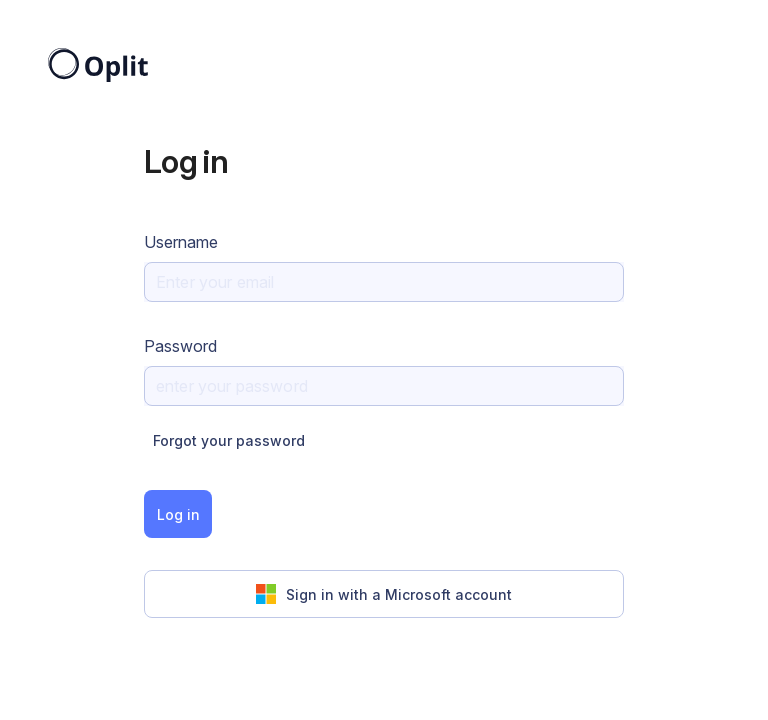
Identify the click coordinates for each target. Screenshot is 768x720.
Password (180, 346)
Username (181, 242)
